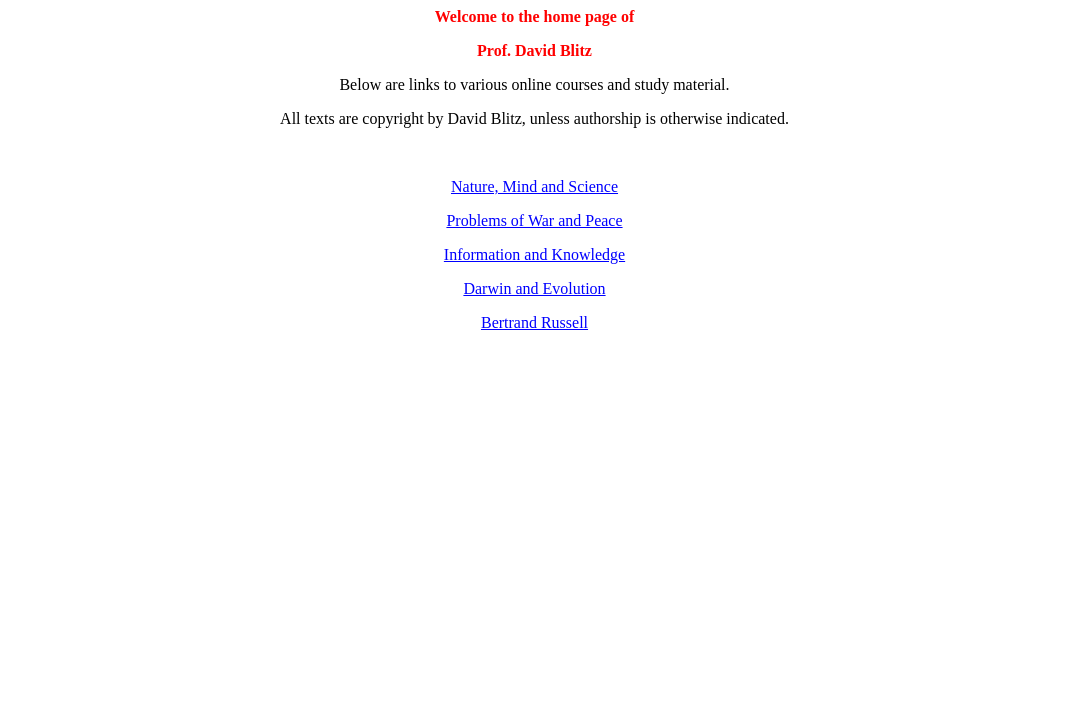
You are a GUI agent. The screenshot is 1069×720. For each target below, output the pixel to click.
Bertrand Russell (534, 322)
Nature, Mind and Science (534, 186)
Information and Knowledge (534, 254)
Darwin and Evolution (534, 288)
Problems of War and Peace (534, 220)
